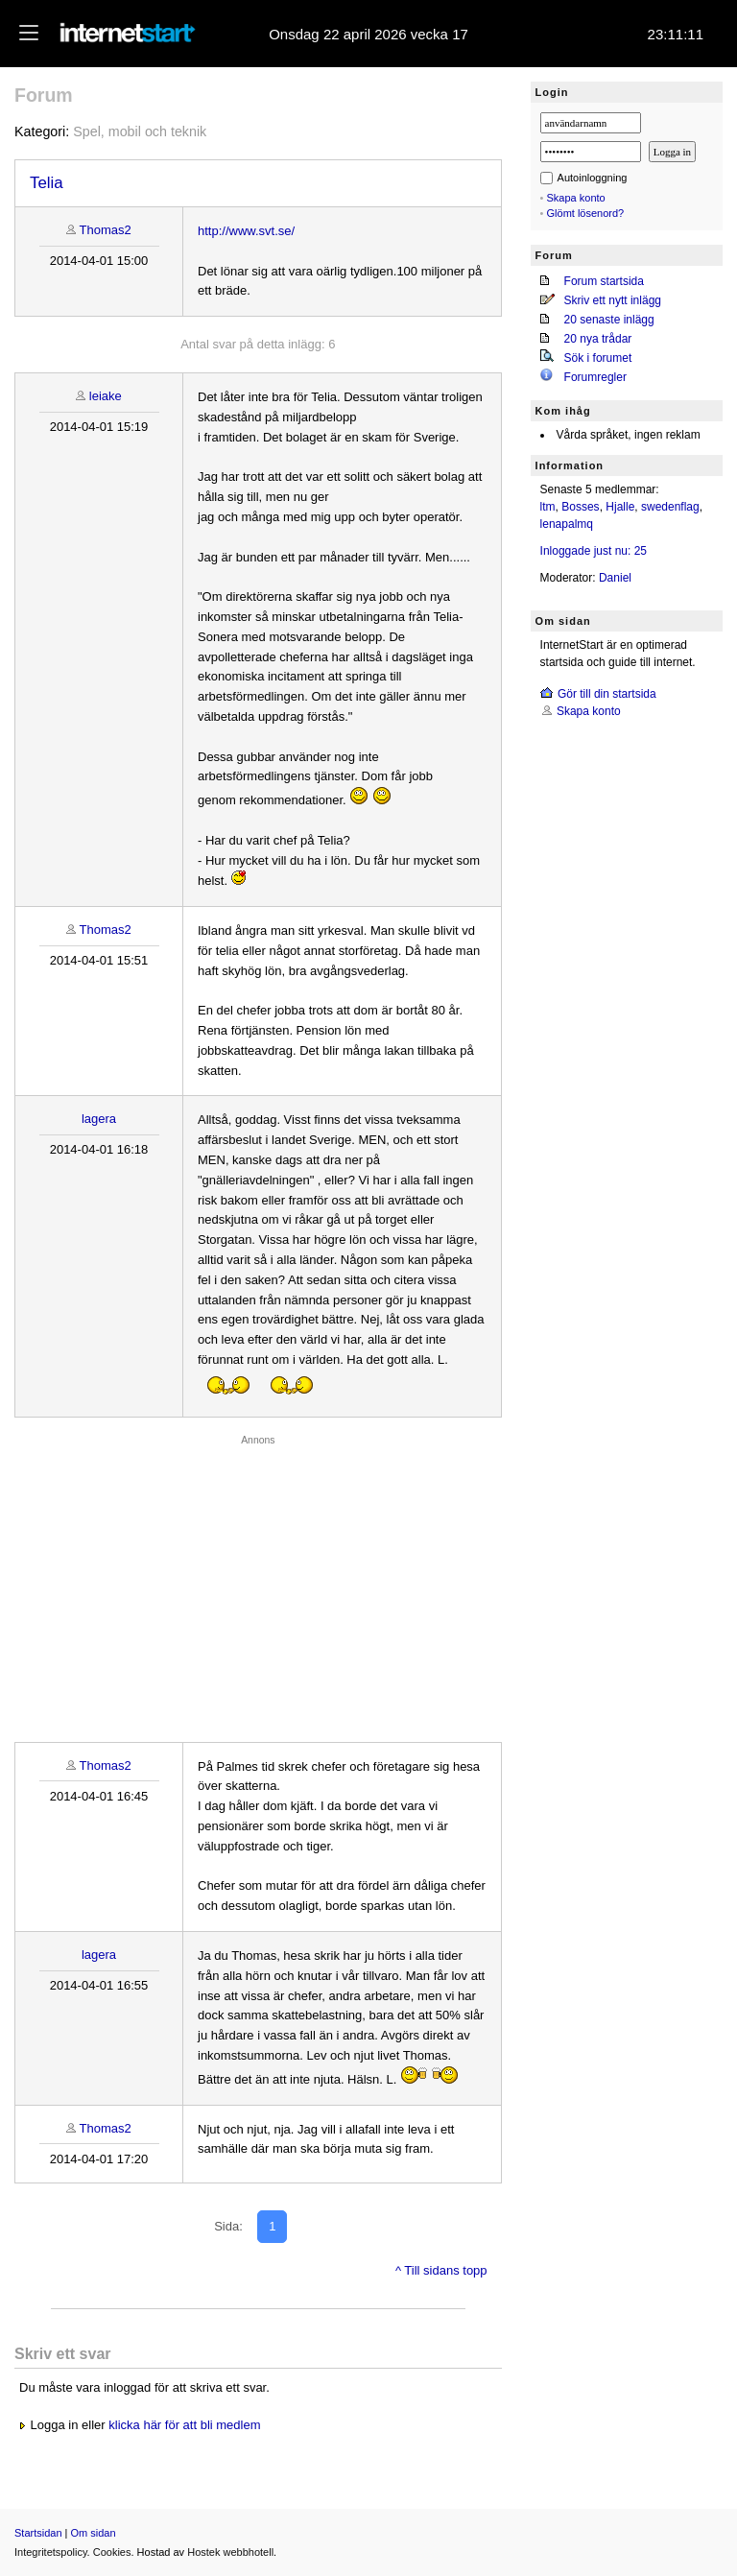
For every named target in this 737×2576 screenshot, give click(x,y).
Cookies (112, 2552)
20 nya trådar (598, 339)
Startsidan (38, 2533)
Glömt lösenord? (586, 213)
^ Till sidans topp (441, 2270)
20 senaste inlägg (609, 319)
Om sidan (93, 2533)
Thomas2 (105, 230)
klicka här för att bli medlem (184, 2425)
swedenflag (670, 506)
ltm (548, 506)
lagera (99, 1118)
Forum (43, 95)
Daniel (615, 577)
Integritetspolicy (50, 2552)
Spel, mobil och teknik (139, 131)
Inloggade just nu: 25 (593, 551)
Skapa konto (576, 197)
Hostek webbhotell (230, 2552)
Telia (46, 183)
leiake (105, 396)
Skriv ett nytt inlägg (612, 300)
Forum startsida (604, 281)
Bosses (580, 506)
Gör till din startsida (607, 694)
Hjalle (620, 506)
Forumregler (595, 377)
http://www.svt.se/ (246, 231)
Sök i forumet (598, 358)
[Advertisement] (258, 1583)
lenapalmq (566, 524)
